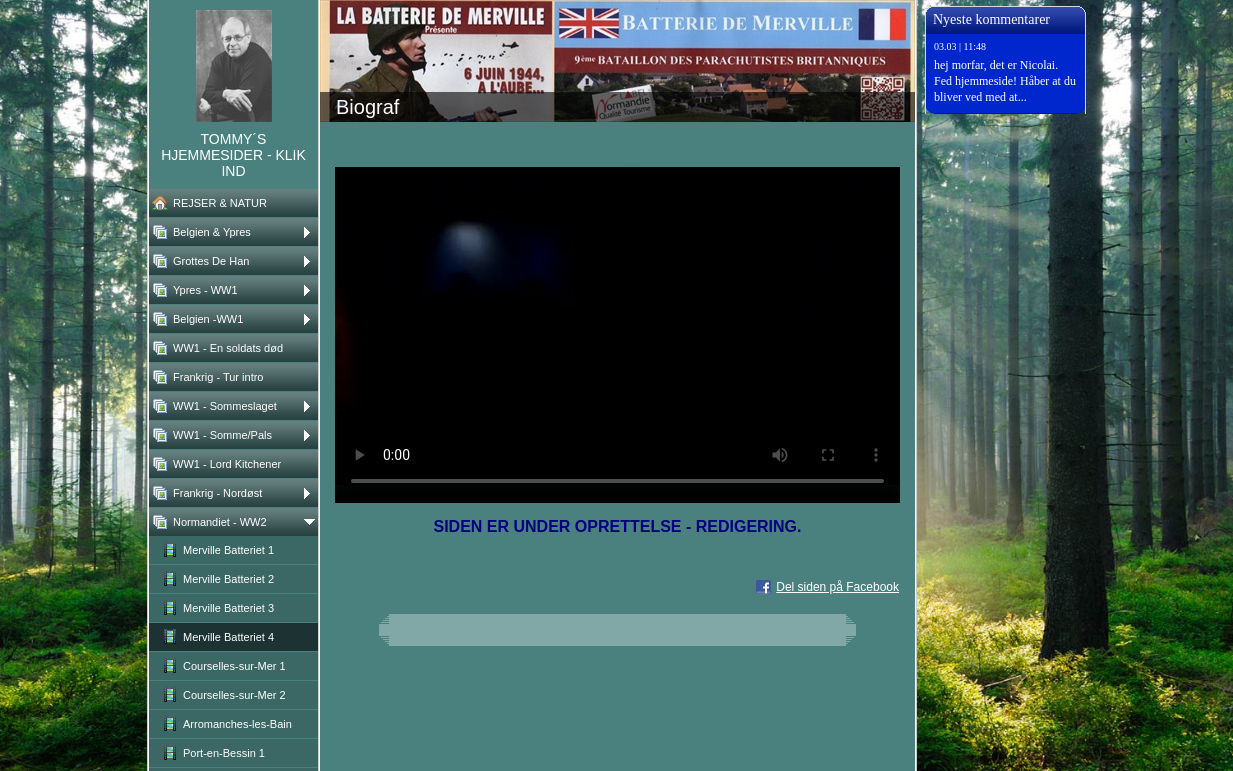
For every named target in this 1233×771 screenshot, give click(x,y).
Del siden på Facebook (837, 587)
